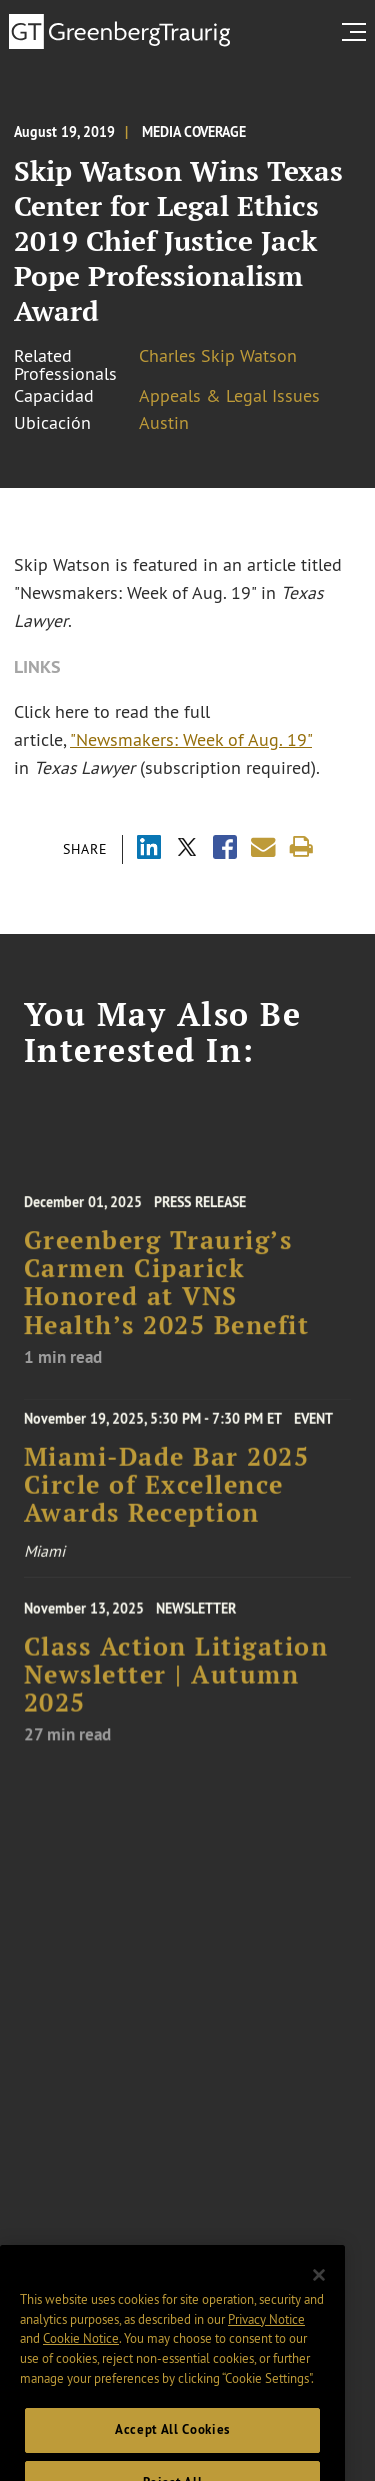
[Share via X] (187, 849)
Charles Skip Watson (218, 356)
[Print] (301, 847)
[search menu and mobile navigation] (358, 32)
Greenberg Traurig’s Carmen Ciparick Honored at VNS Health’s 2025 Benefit (167, 1294)
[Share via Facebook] (225, 849)
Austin (164, 423)
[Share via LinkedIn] (149, 849)
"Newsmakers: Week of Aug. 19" (191, 740)
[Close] (319, 2291)
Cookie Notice (81, 2354)
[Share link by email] (263, 847)
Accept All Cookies (172, 2445)
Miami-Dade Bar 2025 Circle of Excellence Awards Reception (167, 1492)
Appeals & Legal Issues (229, 396)
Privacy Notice (266, 2334)
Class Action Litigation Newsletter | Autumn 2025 (176, 1685)
